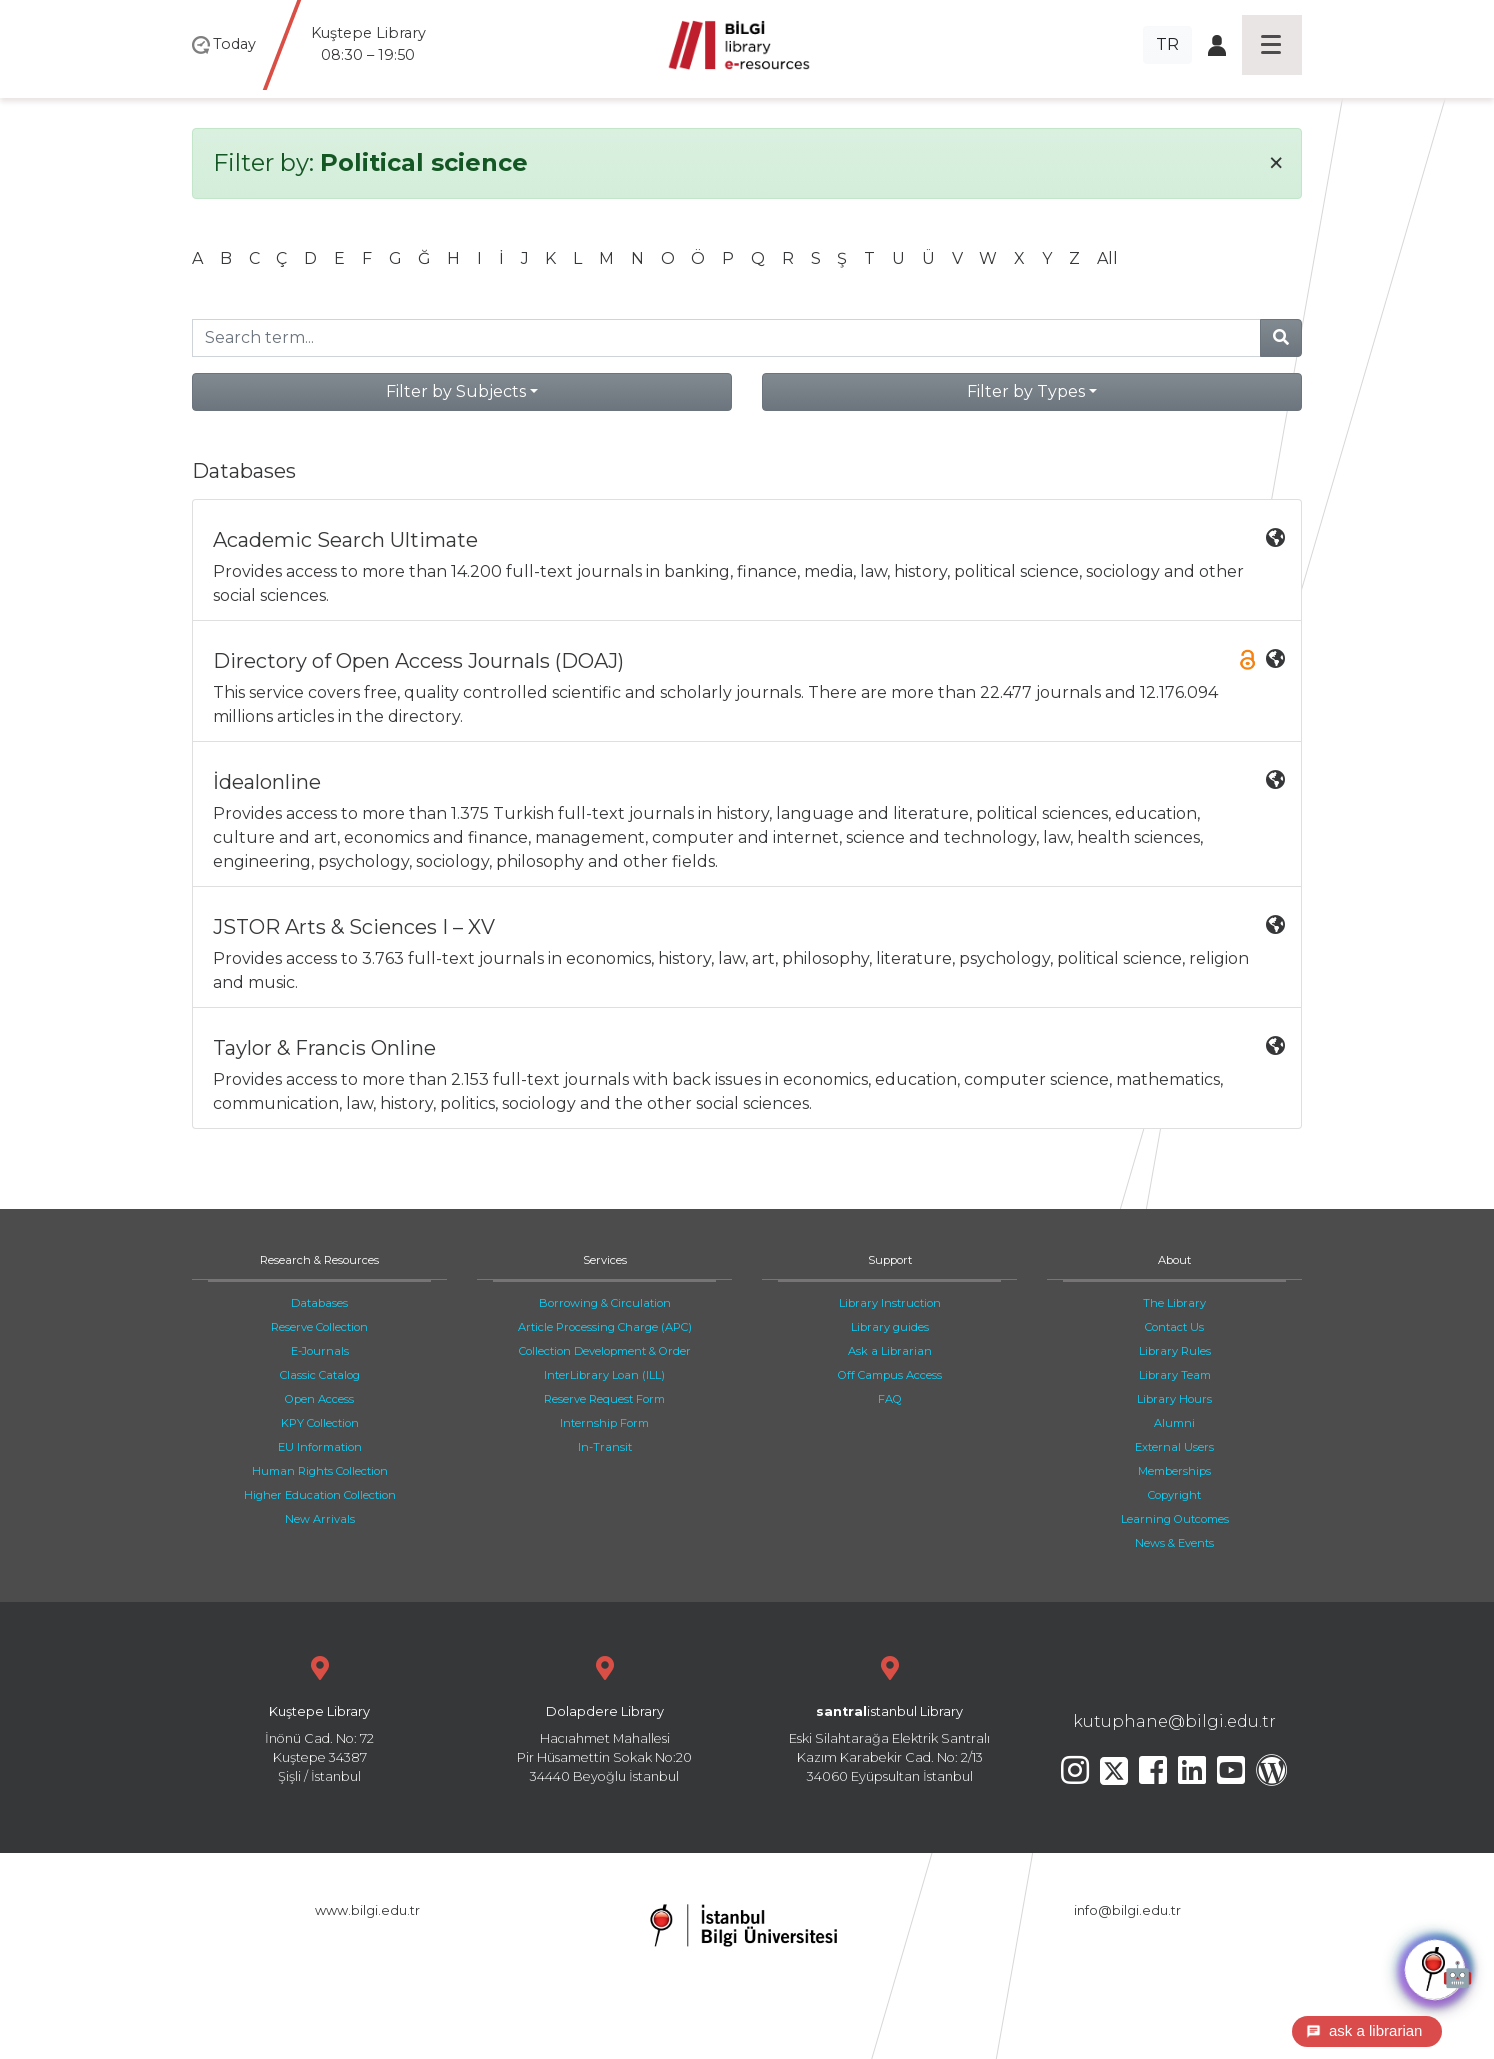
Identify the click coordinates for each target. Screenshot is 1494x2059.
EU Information (320, 1447)
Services (605, 1260)
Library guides (890, 1327)
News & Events (1174, 1543)
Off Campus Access (890, 1375)
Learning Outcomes (1175, 1519)
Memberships (1174, 1471)
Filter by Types (1026, 391)
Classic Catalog (320, 1375)
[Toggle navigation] (1272, 45)
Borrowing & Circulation (605, 1303)
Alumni (1174, 1423)
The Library (1174, 1303)
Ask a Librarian (890, 1351)
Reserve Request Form (604, 1399)
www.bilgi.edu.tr (367, 1910)
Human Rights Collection (320, 1471)
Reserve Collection (319, 1327)
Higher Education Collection (320, 1495)
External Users (1174, 1447)
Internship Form (604, 1423)
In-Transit (605, 1447)
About (1174, 1260)
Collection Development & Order (605, 1351)
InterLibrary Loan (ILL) (604, 1375)
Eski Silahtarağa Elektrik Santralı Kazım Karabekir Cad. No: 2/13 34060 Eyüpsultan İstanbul (889, 1717)
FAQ (890, 1399)
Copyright (1174, 1495)
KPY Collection (320, 1423)
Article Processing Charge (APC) (605, 1327)
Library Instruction (890, 1303)
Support (890, 1260)
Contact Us (1174, 1327)
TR (1167, 44)
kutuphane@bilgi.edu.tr (1174, 1721)
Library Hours (1174, 1399)
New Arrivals (320, 1519)
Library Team (1175, 1375)
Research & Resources (319, 1260)
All (1107, 258)
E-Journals (320, 1351)
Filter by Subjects (456, 391)
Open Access (319, 1399)
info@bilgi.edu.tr (1127, 1910)
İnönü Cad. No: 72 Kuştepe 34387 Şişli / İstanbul (319, 1717)
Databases (319, 1303)
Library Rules (1175, 1351)
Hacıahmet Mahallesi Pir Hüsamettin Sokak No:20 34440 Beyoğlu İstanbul (604, 1717)
